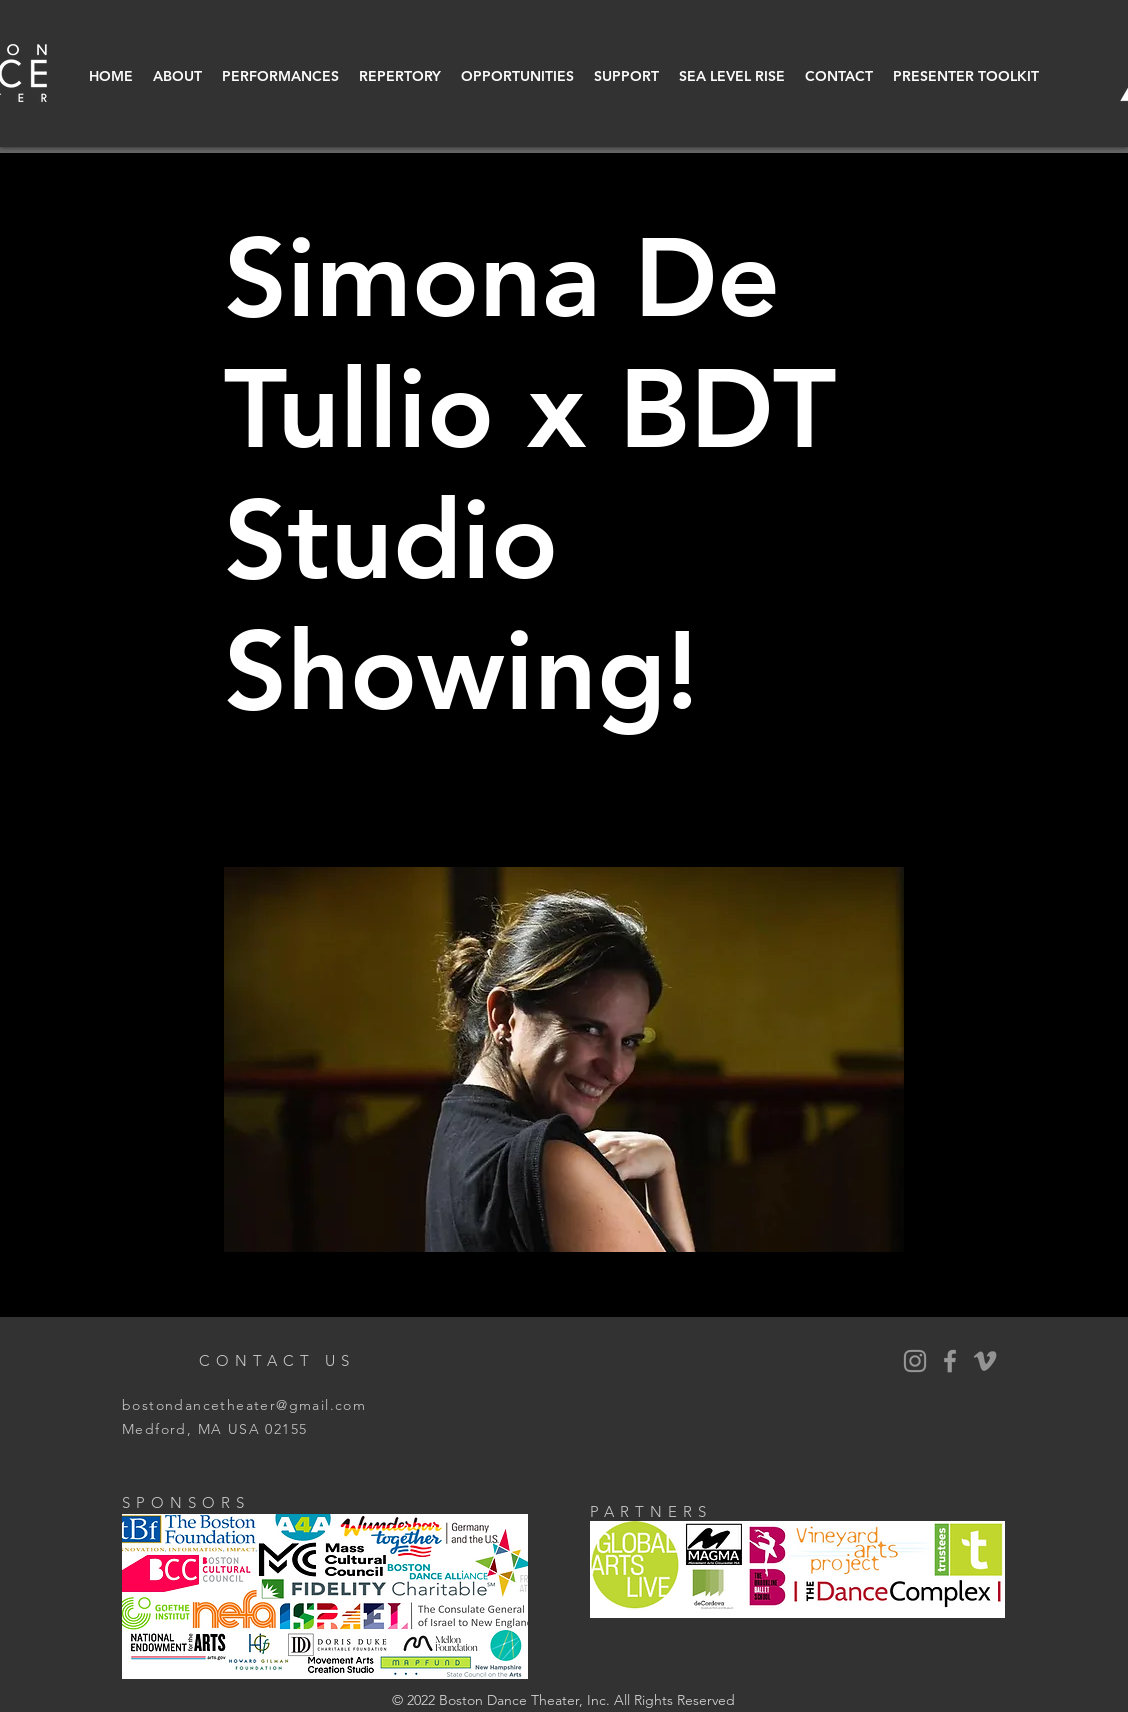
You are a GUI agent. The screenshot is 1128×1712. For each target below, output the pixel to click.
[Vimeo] (985, 1361)
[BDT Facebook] (950, 1361)
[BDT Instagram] (915, 1361)
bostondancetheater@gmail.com (244, 1405)
